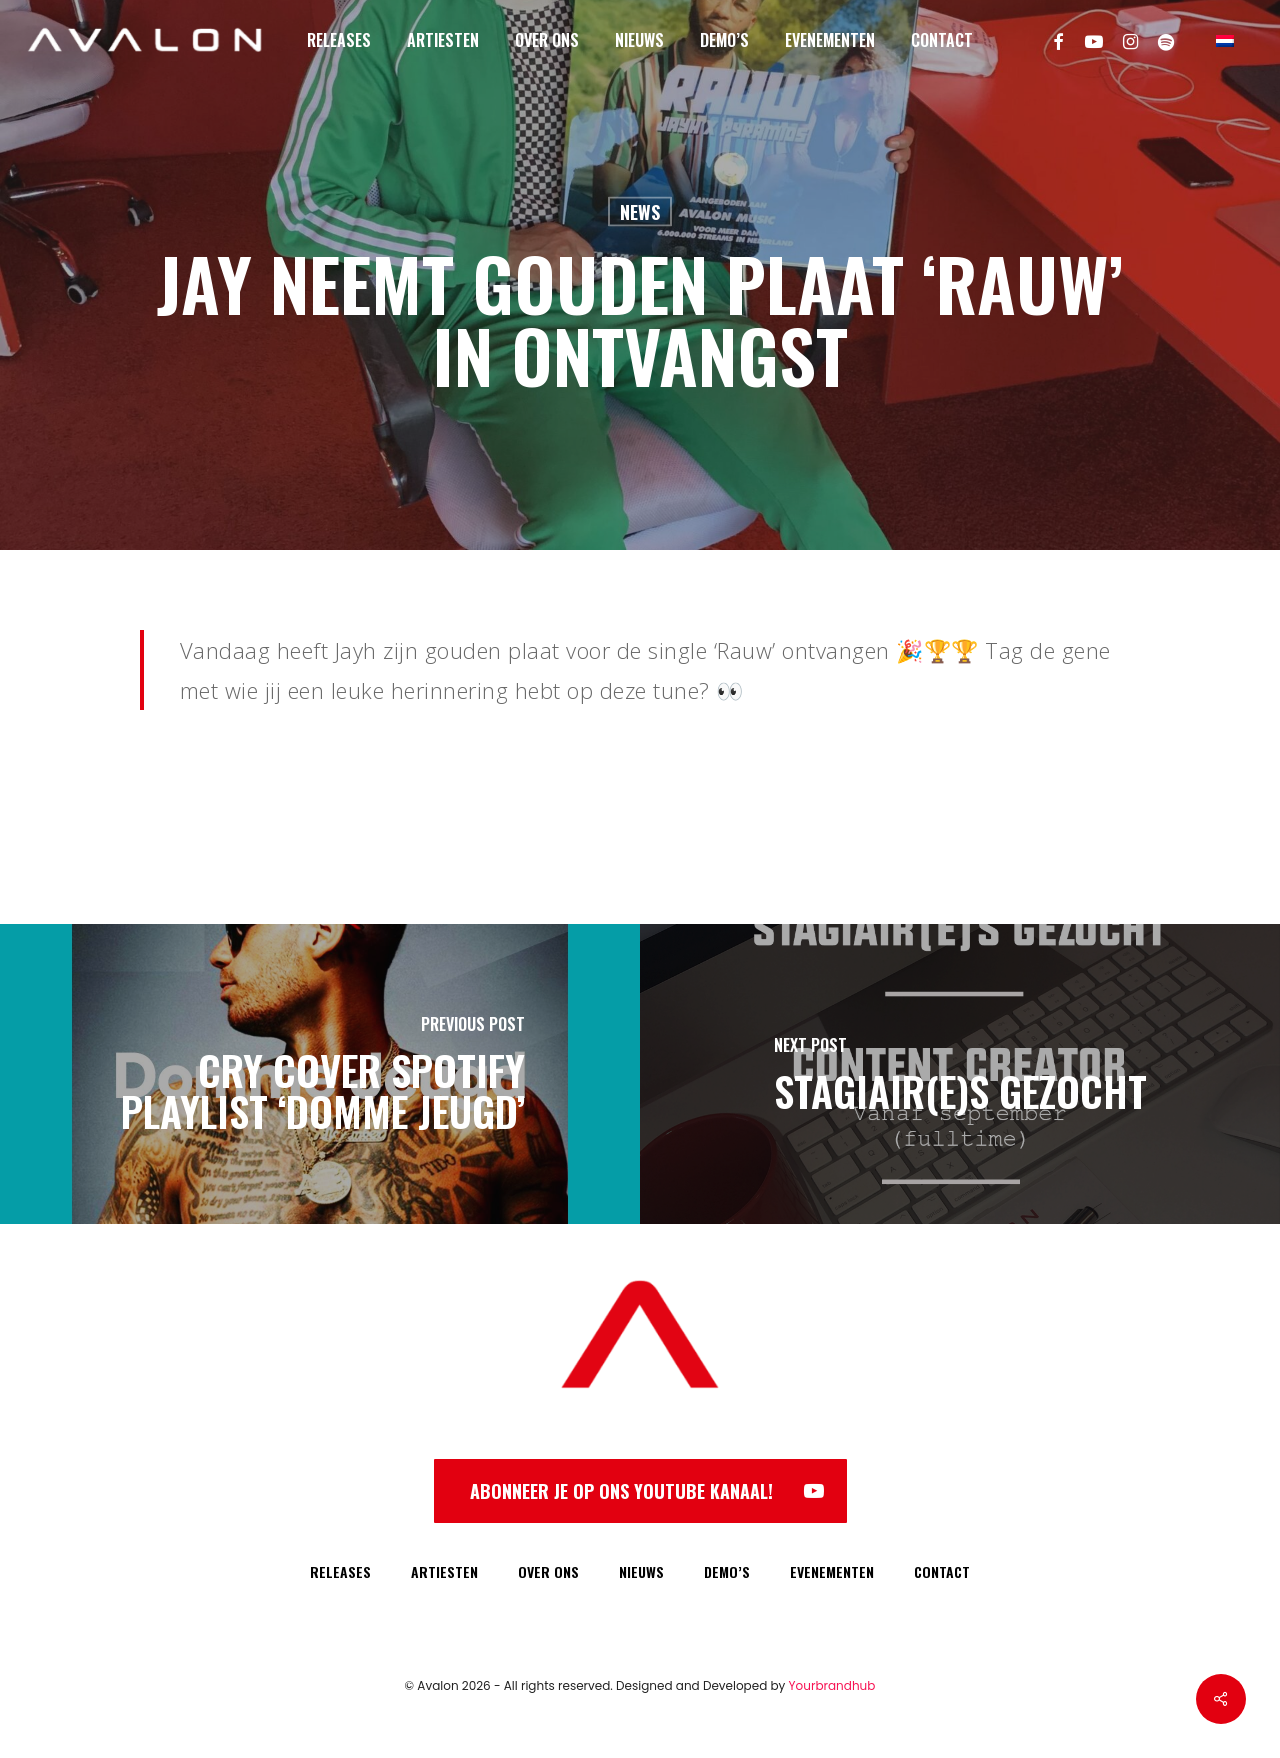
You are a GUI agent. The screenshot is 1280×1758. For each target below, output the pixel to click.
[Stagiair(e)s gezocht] (960, 1074)
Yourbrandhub (832, 1685)
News (640, 212)
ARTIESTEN (444, 1571)
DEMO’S (727, 1571)
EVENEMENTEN (832, 1571)
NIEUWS (641, 1571)
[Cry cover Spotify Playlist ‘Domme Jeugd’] (320, 1074)
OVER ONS (548, 1571)
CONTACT (942, 1571)
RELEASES (340, 1571)
